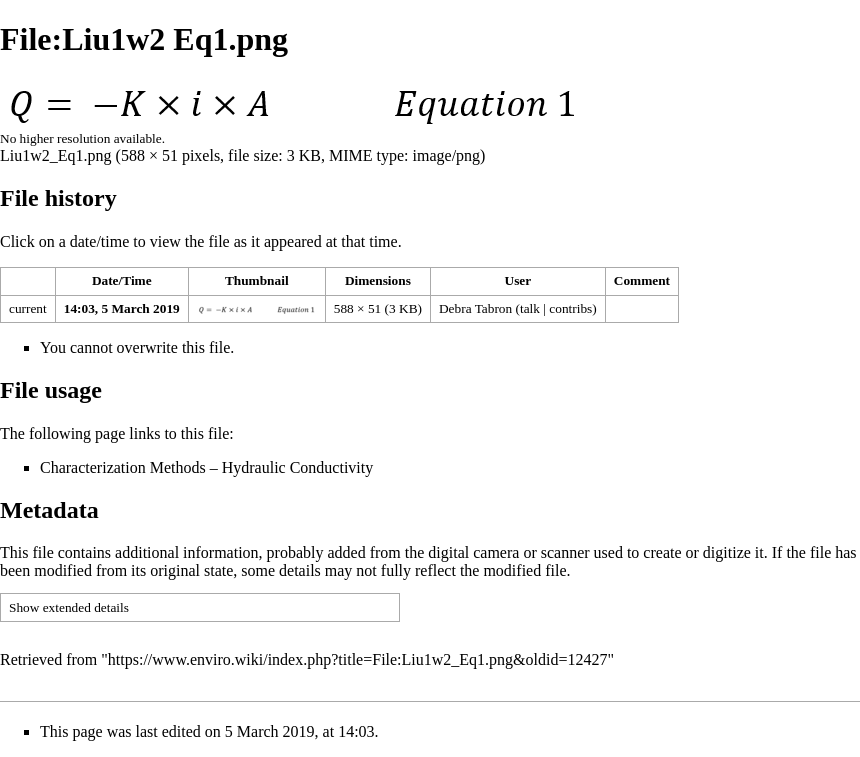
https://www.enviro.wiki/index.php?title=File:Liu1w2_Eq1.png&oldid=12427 (358, 659)
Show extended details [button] (69, 607)
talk (530, 308)
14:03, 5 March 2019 (122, 308)
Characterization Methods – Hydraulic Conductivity (206, 467)
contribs (570, 308)
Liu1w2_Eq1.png (56, 155)
